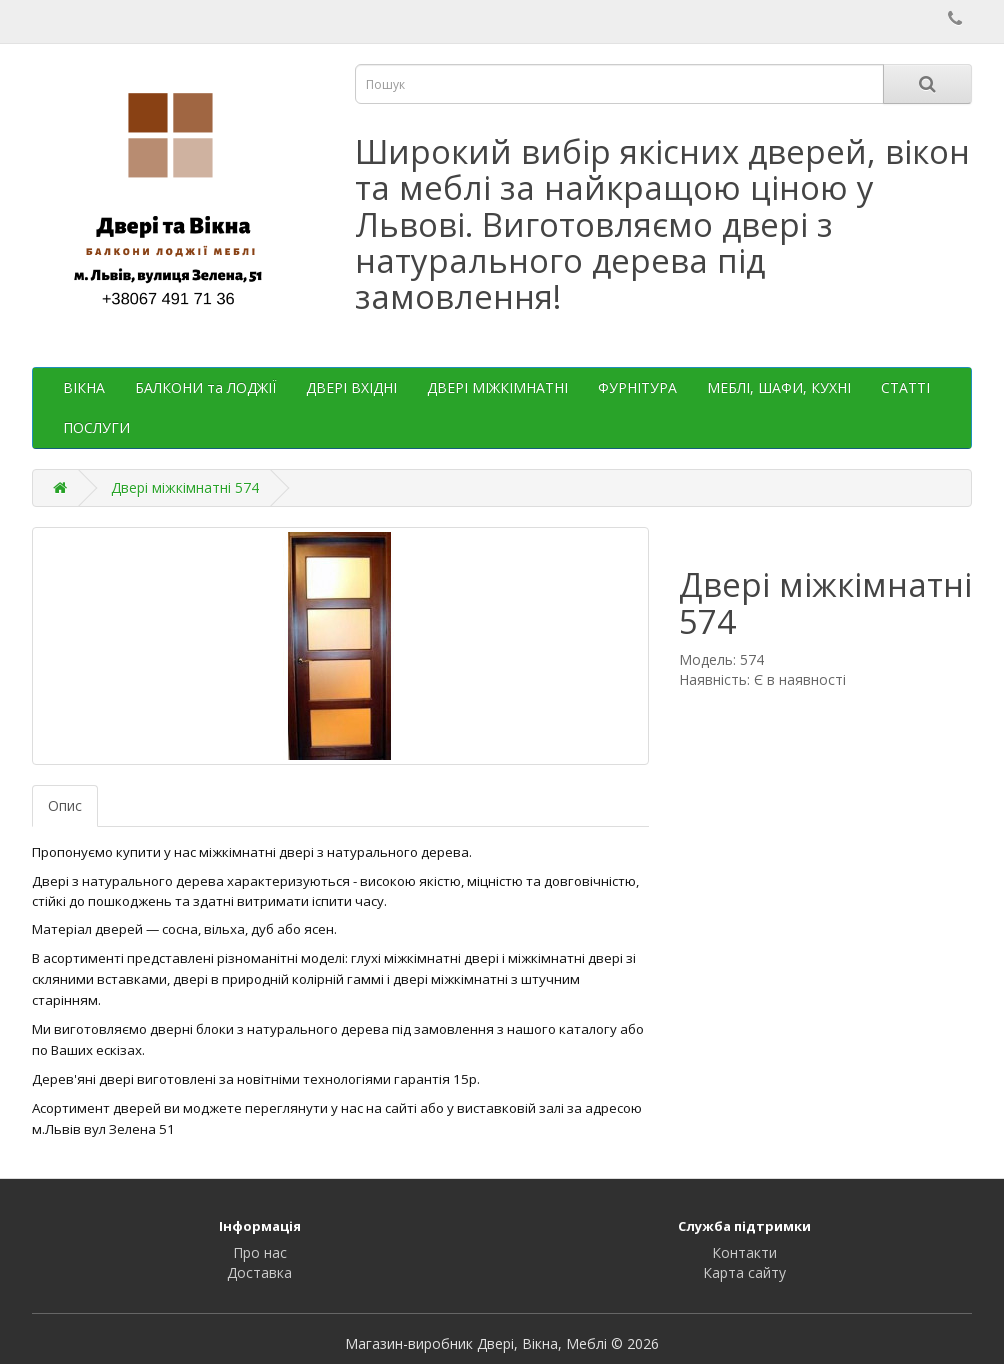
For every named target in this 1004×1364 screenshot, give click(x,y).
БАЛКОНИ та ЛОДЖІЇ (205, 387)
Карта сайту (744, 1272)
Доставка (259, 1272)
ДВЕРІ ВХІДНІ (351, 387)
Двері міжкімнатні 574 (185, 487)
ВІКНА (84, 387)
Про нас (260, 1252)
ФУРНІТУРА (637, 387)
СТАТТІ (905, 387)
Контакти (744, 1252)
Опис (65, 805)
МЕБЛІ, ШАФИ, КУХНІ (779, 387)
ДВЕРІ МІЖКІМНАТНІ (497, 387)
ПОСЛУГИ (96, 427)
